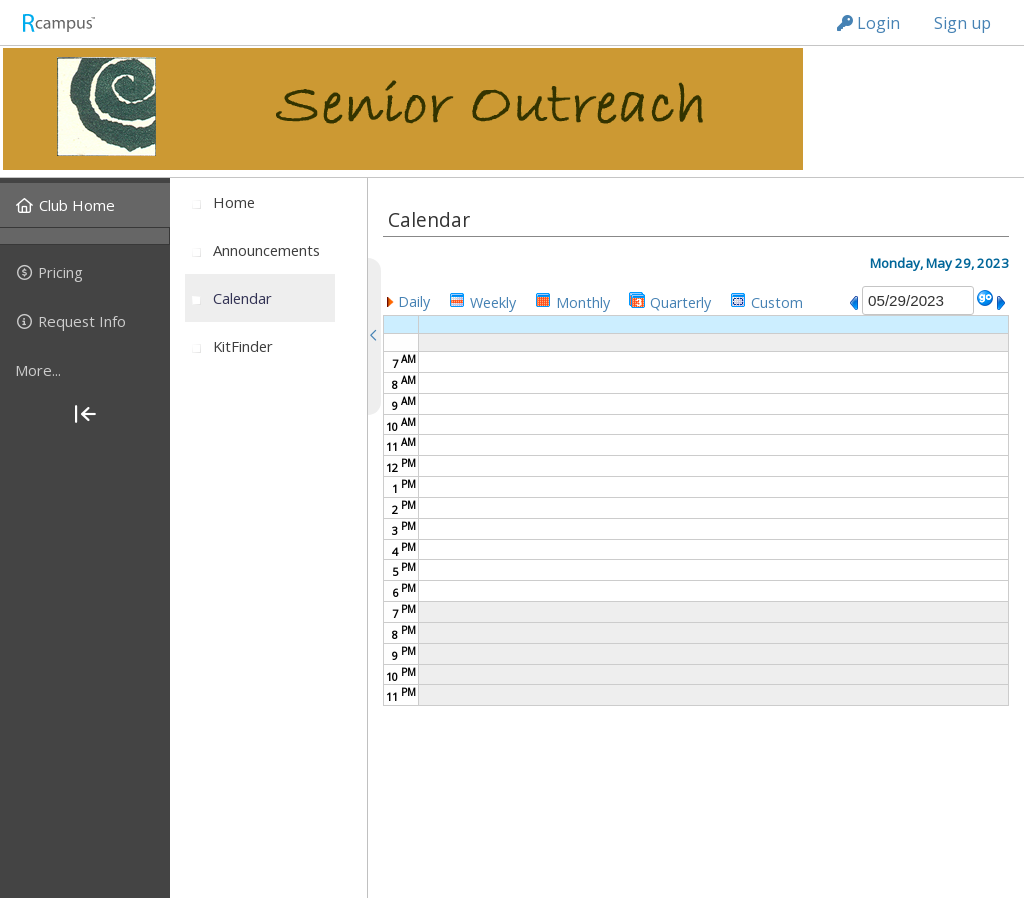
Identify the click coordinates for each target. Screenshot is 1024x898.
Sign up (962, 23)
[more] (85, 370)
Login (868, 23)
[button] (408, 300)
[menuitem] (85, 205)
